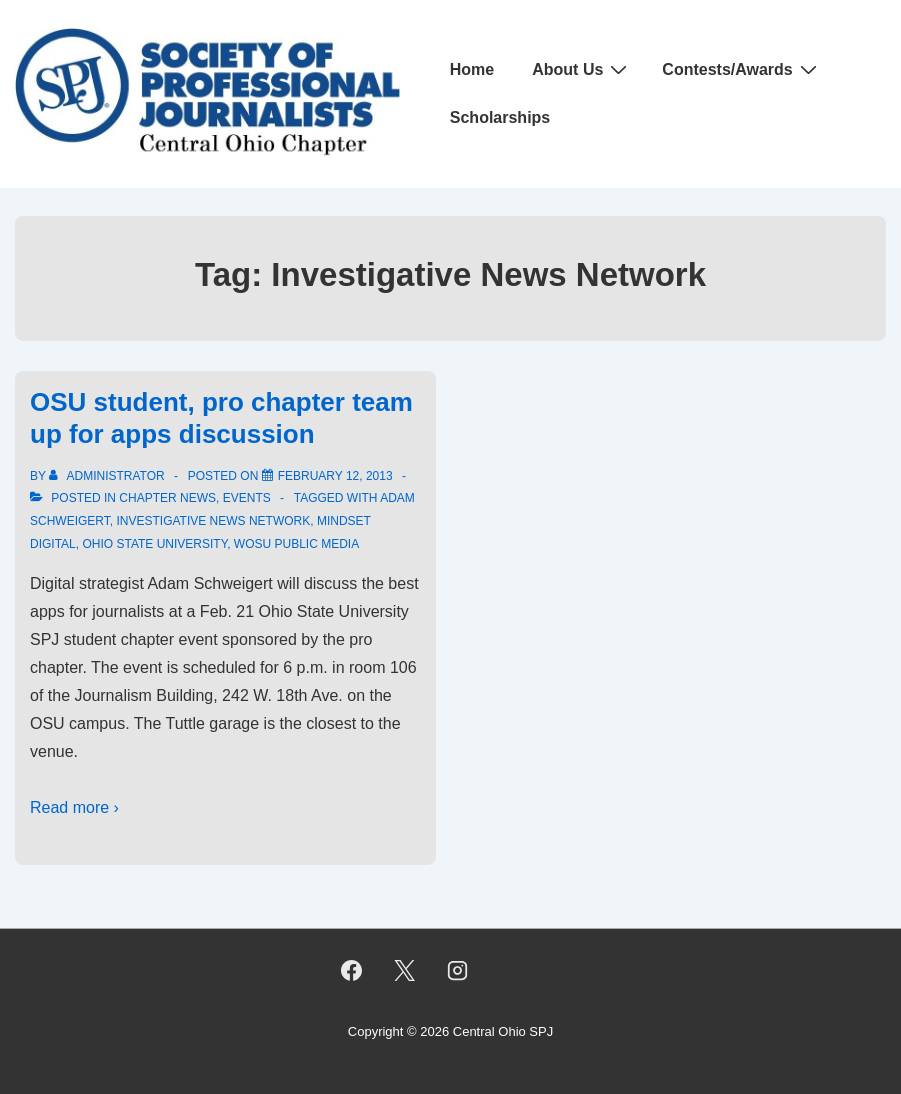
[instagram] (457, 970)
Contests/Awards (741, 69)
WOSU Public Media (296, 544)
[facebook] (352, 970)
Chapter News (167, 498)
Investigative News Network (213, 521)
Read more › (74, 807)
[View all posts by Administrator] (108, 476)
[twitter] (405, 970)
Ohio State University (154, 544)
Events (247, 498)
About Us (582, 69)
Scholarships (500, 117)
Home (472, 69)
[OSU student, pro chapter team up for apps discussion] (335, 476)
